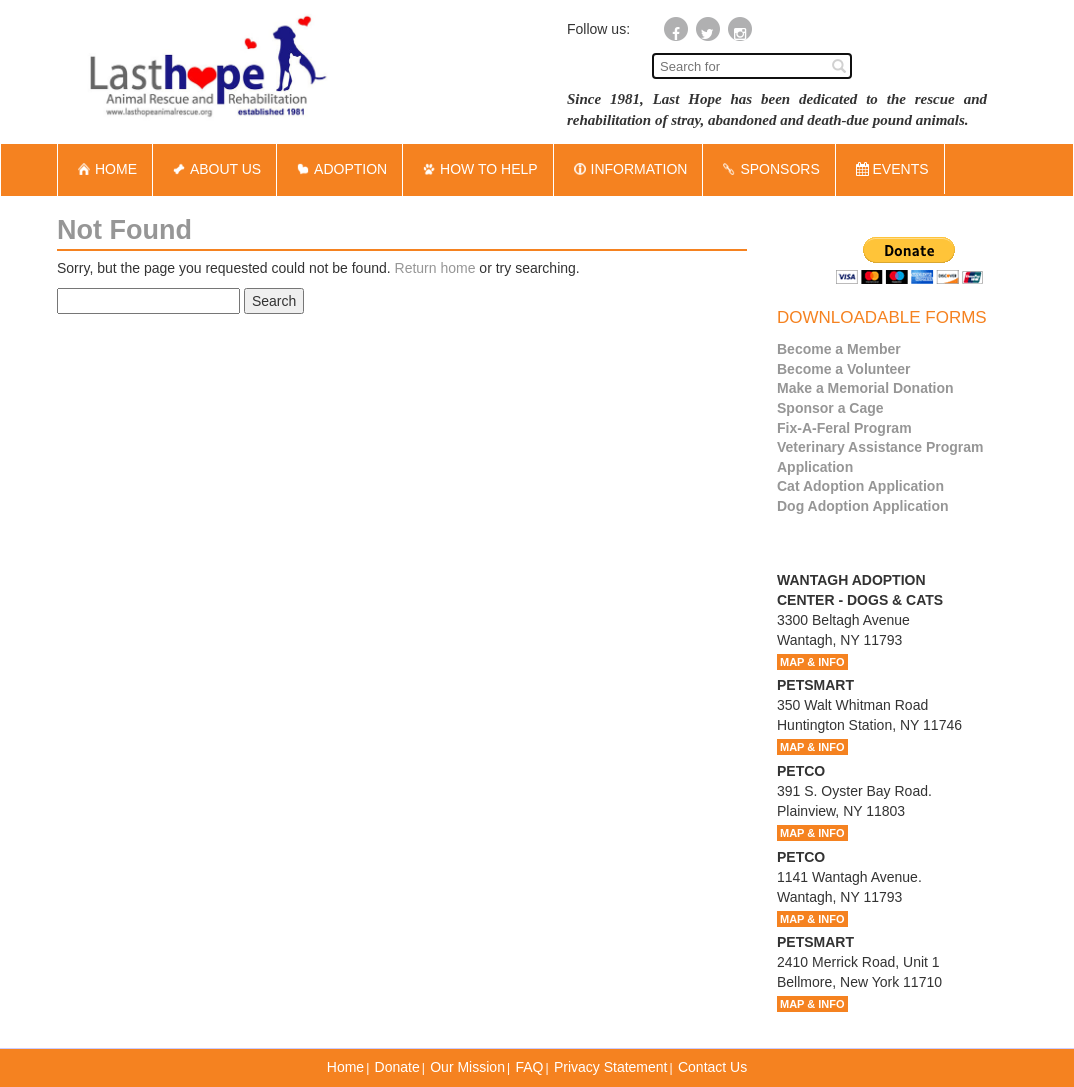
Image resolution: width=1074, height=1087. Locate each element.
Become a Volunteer (844, 369)
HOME (105, 169)
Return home (435, 268)
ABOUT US (214, 169)
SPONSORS (768, 169)
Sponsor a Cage (830, 408)
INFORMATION (628, 169)
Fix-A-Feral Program (844, 428)
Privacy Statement (611, 1067)
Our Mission (467, 1067)
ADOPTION (339, 169)
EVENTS (892, 169)
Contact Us (712, 1067)
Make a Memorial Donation (865, 388)
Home (345, 1067)
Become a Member (839, 349)
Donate (397, 1067)
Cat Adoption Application (860, 486)
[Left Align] (839, 65)
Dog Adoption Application (863, 506)
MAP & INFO (812, 662)
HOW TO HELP (478, 169)
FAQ (529, 1067)
